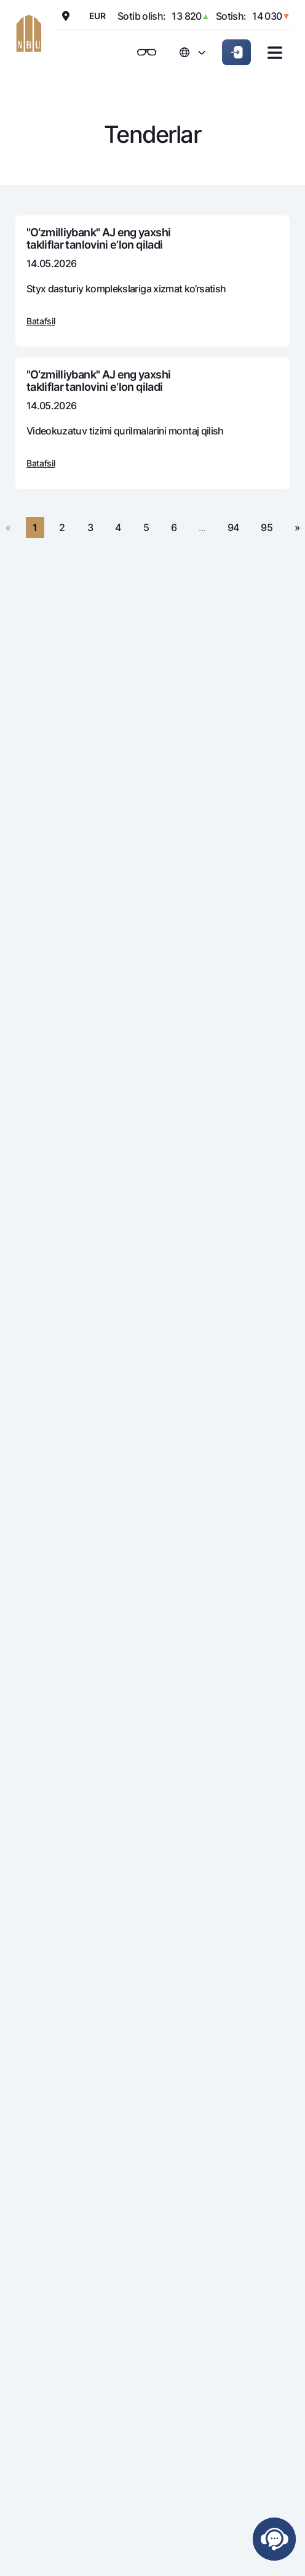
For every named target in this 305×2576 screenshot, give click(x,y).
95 (266, 527)
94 (233, 527)
